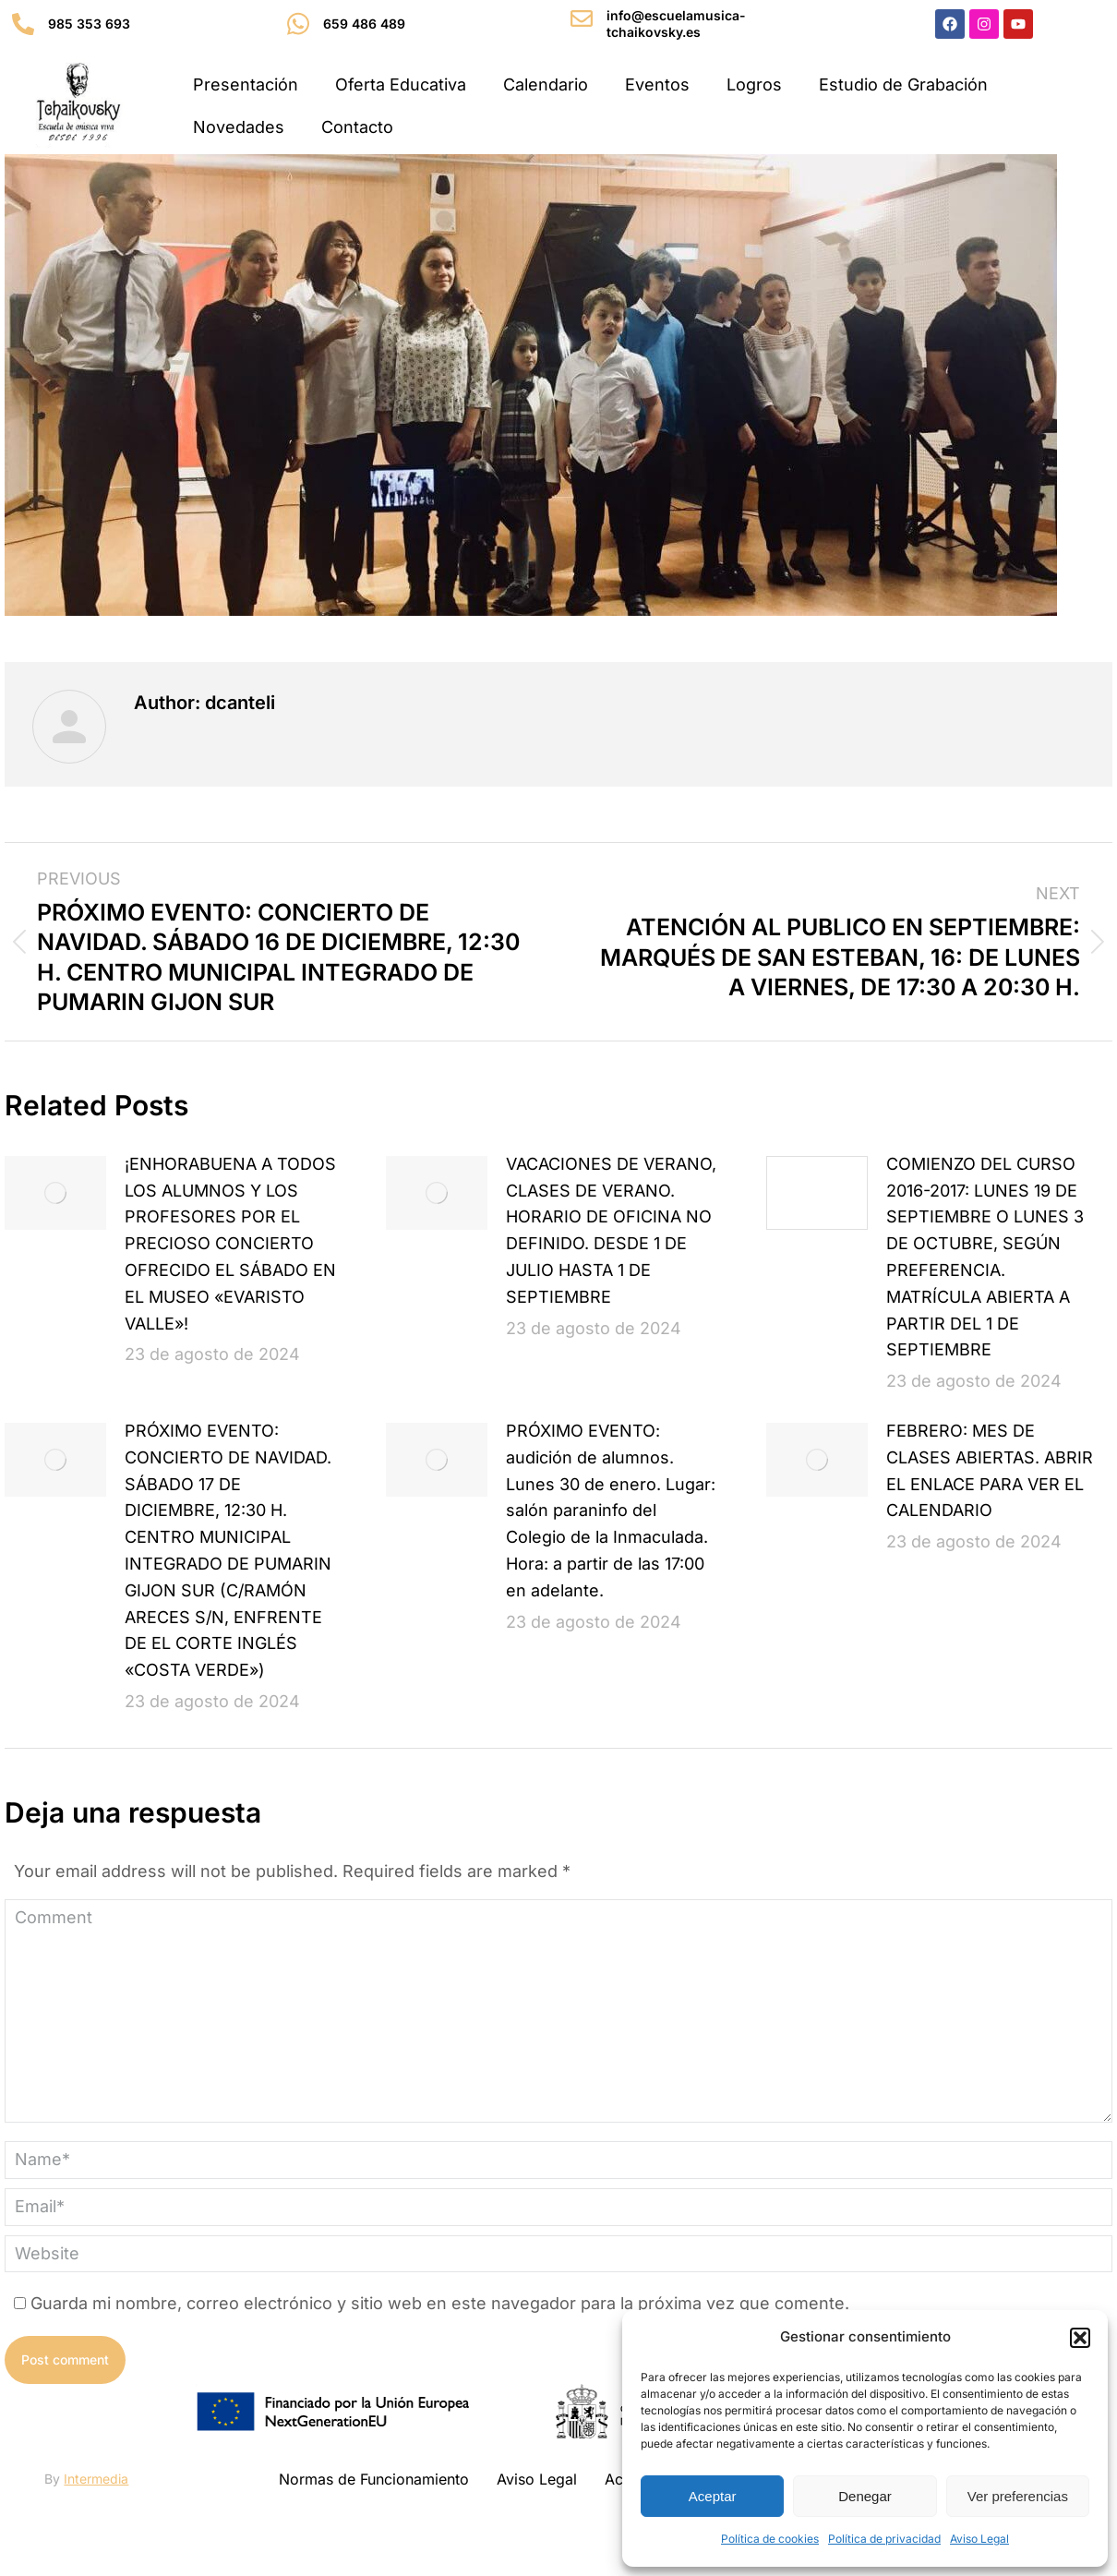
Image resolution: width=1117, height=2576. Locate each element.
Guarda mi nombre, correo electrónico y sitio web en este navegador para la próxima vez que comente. (439, 2303)
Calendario (545, 84)
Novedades (238, 127)
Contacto (357, 127)
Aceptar (713, 2496)
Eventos (657, 84)
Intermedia (96, 2478)
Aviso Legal (979, 2539)
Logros (754, 84)
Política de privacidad (884, 2539)
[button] (1080, 2338)
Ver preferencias (1017, 2496)
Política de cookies (770, 2539)
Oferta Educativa (400, 84)
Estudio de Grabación (903, 84)
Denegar (865, 2496)
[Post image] (55, 1193)
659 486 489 (364, 23)
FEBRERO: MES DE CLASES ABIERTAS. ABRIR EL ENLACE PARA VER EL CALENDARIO (989, 1470)
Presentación (245, 84)
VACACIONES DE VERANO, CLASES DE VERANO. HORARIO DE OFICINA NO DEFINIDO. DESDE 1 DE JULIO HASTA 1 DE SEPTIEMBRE (611, 1230)
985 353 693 (89, 23)
